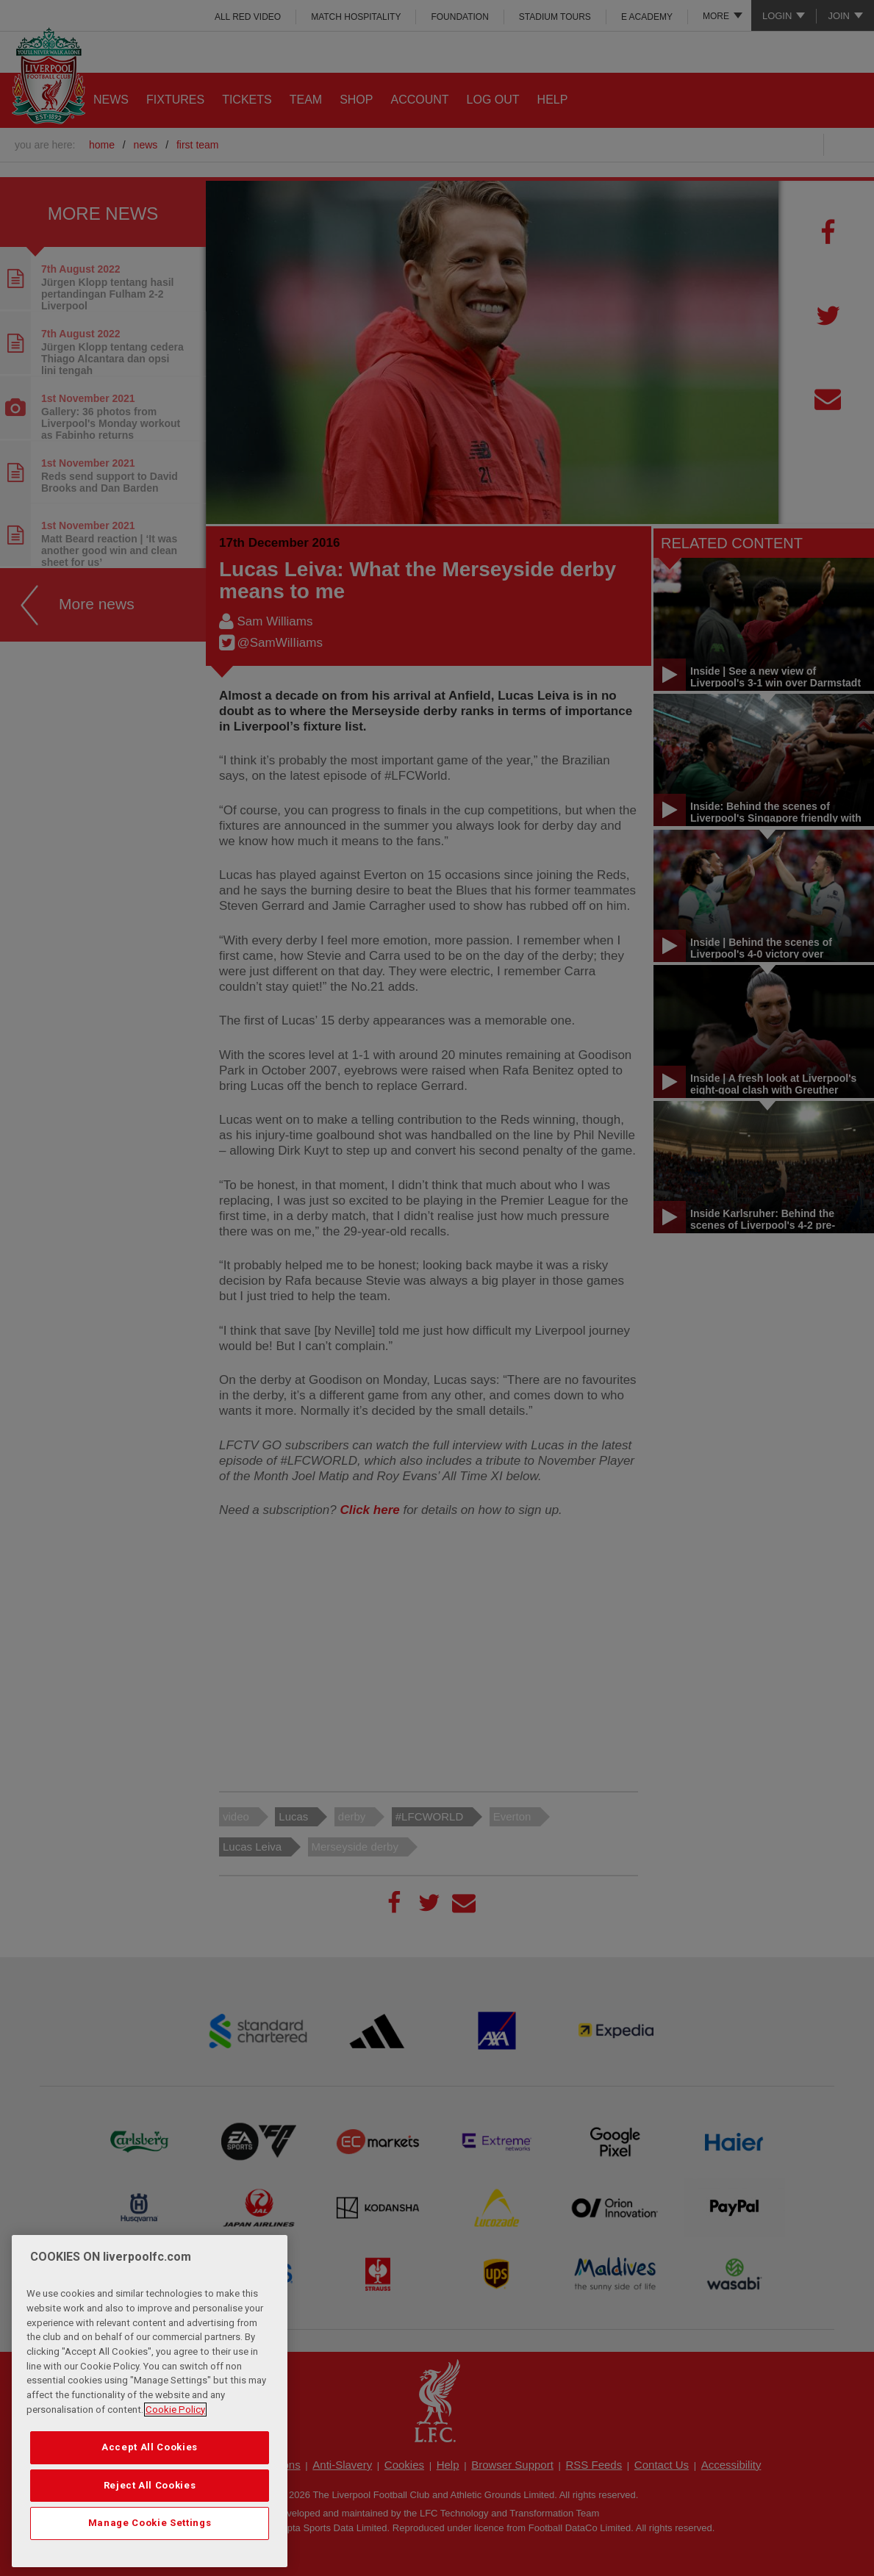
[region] (149, 2401)
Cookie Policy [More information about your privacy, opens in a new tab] (175, 2409)
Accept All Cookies (149, 2447)
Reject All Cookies (150, 2485)
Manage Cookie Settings (149, 2522)
